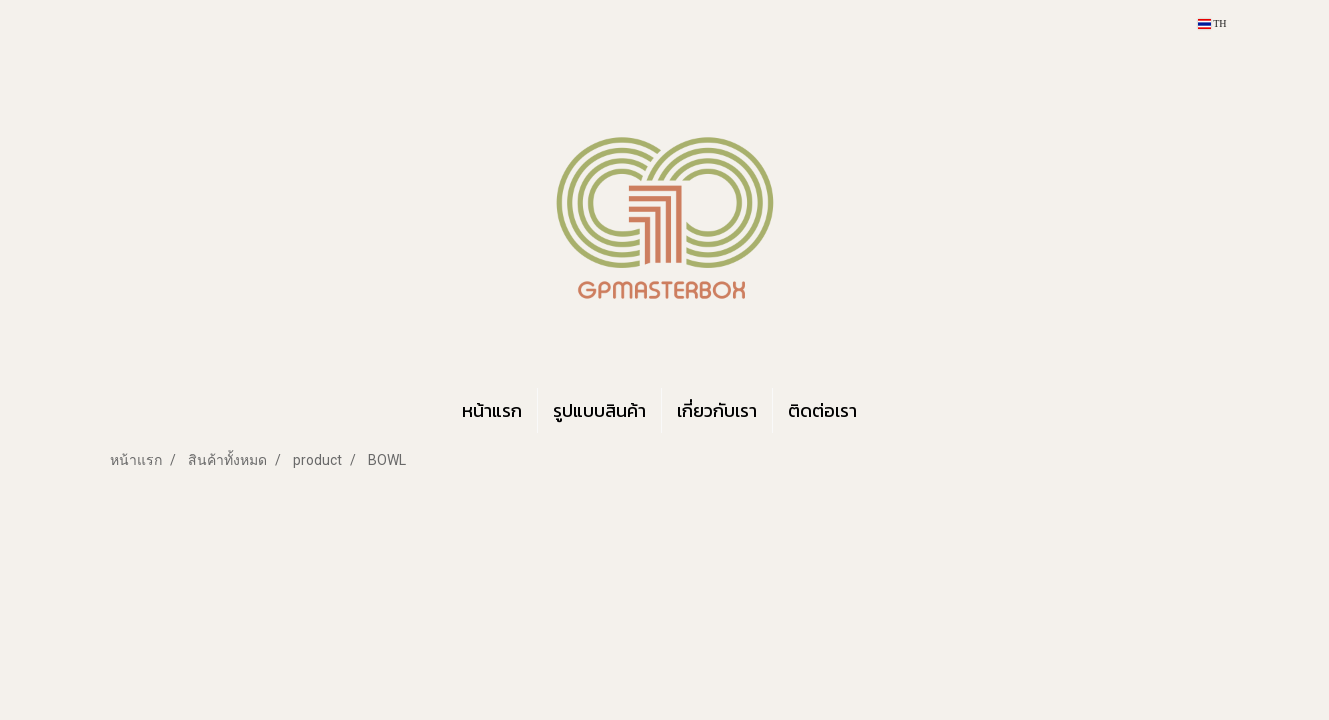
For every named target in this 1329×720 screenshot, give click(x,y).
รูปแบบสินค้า (599, 410)
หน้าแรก (492, 410)
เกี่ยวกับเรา (717, 410)
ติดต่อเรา (822, 410)
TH (1212, 23)
